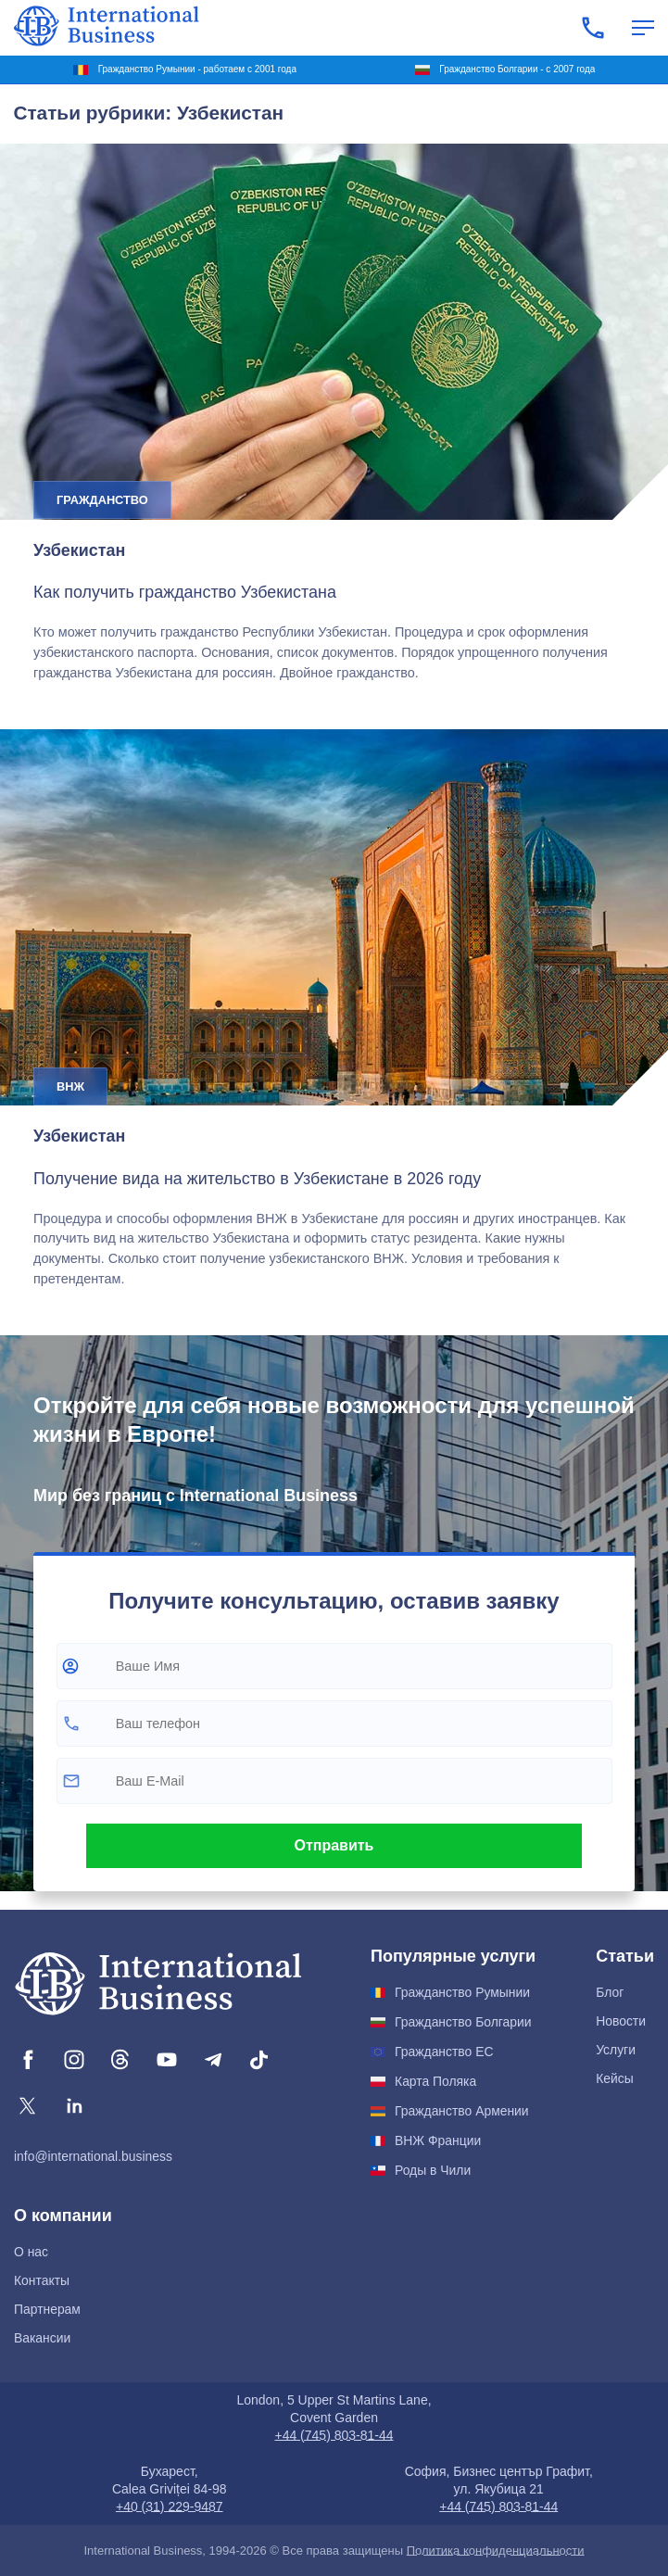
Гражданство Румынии (462, 1992)
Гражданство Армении (462, 2110)
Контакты (41, 2280)
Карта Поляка (435, 2081)
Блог (610, 1992)
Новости (621, 2021)
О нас (31, 2251)
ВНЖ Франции (438, 2140)
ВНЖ (70, 1086)
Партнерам (47, 2309)
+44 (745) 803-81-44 (333, 2435)
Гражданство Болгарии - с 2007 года (517, 69)
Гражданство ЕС (444, 2051)
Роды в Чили (433, 2170)
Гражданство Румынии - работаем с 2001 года (197, 69)
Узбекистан (79, 550)
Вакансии (42, 2337)
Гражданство (102, 500)
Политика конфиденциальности (496, 2550)
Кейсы (615, 2078)
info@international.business (93, 2156)
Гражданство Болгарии (463, 2021)
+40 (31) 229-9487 (169, 2506)
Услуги (616, 2049)
